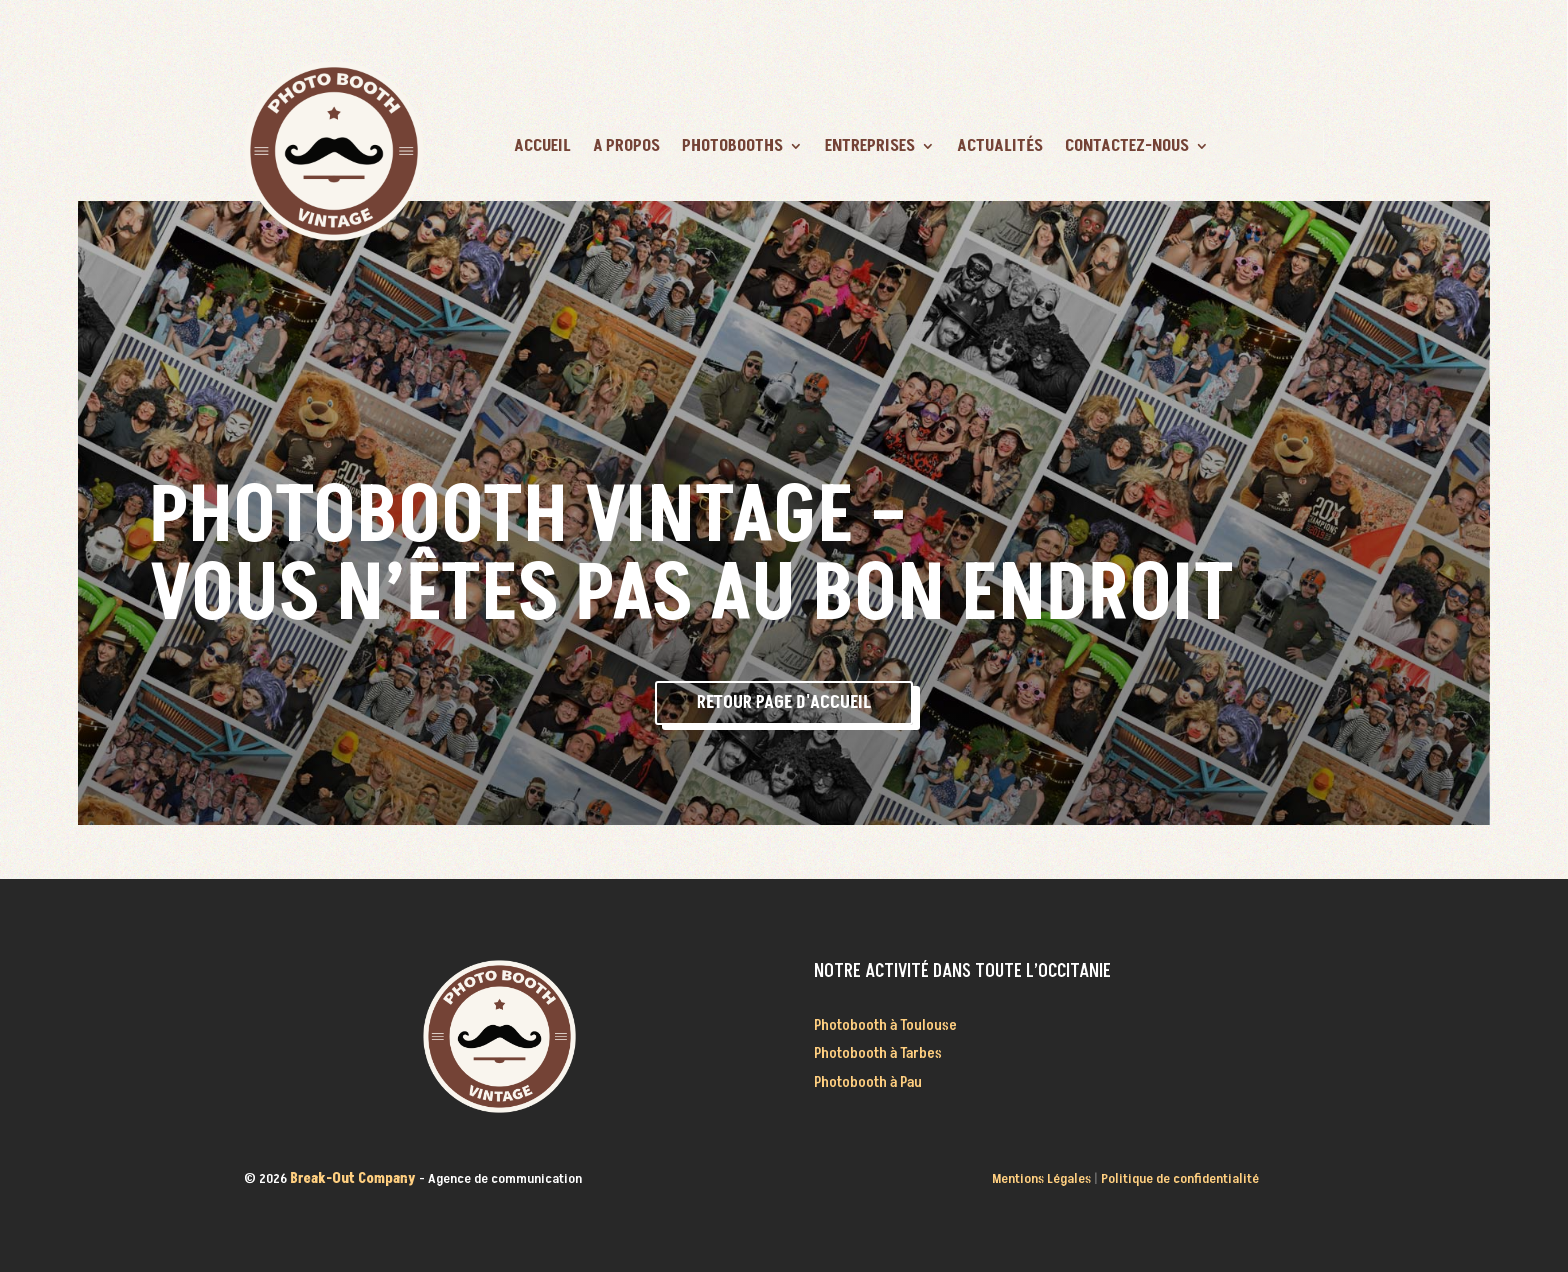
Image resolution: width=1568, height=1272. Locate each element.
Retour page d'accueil (784, 702)
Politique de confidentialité (1180, 1178)
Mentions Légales (1041, 1178)
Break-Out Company (354, 1178)
